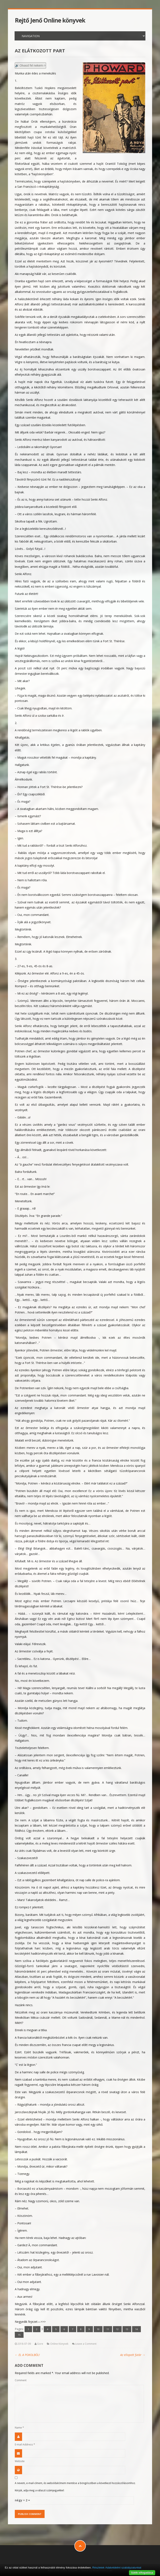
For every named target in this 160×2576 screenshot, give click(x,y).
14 (136, 2329)
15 (19, 2334)
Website (20, 2461)
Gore (40, 2344)
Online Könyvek (59, 2344)
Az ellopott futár (132, 2355)
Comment (20, 2380)
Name (19, 2427)
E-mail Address (25, 2444)
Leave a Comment (85, 2344)
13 (127, 2329)
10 (98, 2329)
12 (117, 2329)
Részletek (98, 2567)
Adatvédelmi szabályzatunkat (123, 2567)
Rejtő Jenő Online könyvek (50, 20)
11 (107, 2329)
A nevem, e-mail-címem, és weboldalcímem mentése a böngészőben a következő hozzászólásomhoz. (75, 2483)
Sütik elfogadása (142, 2572)
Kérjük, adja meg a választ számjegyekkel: (39, 2490)
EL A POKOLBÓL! (27, 2355)
